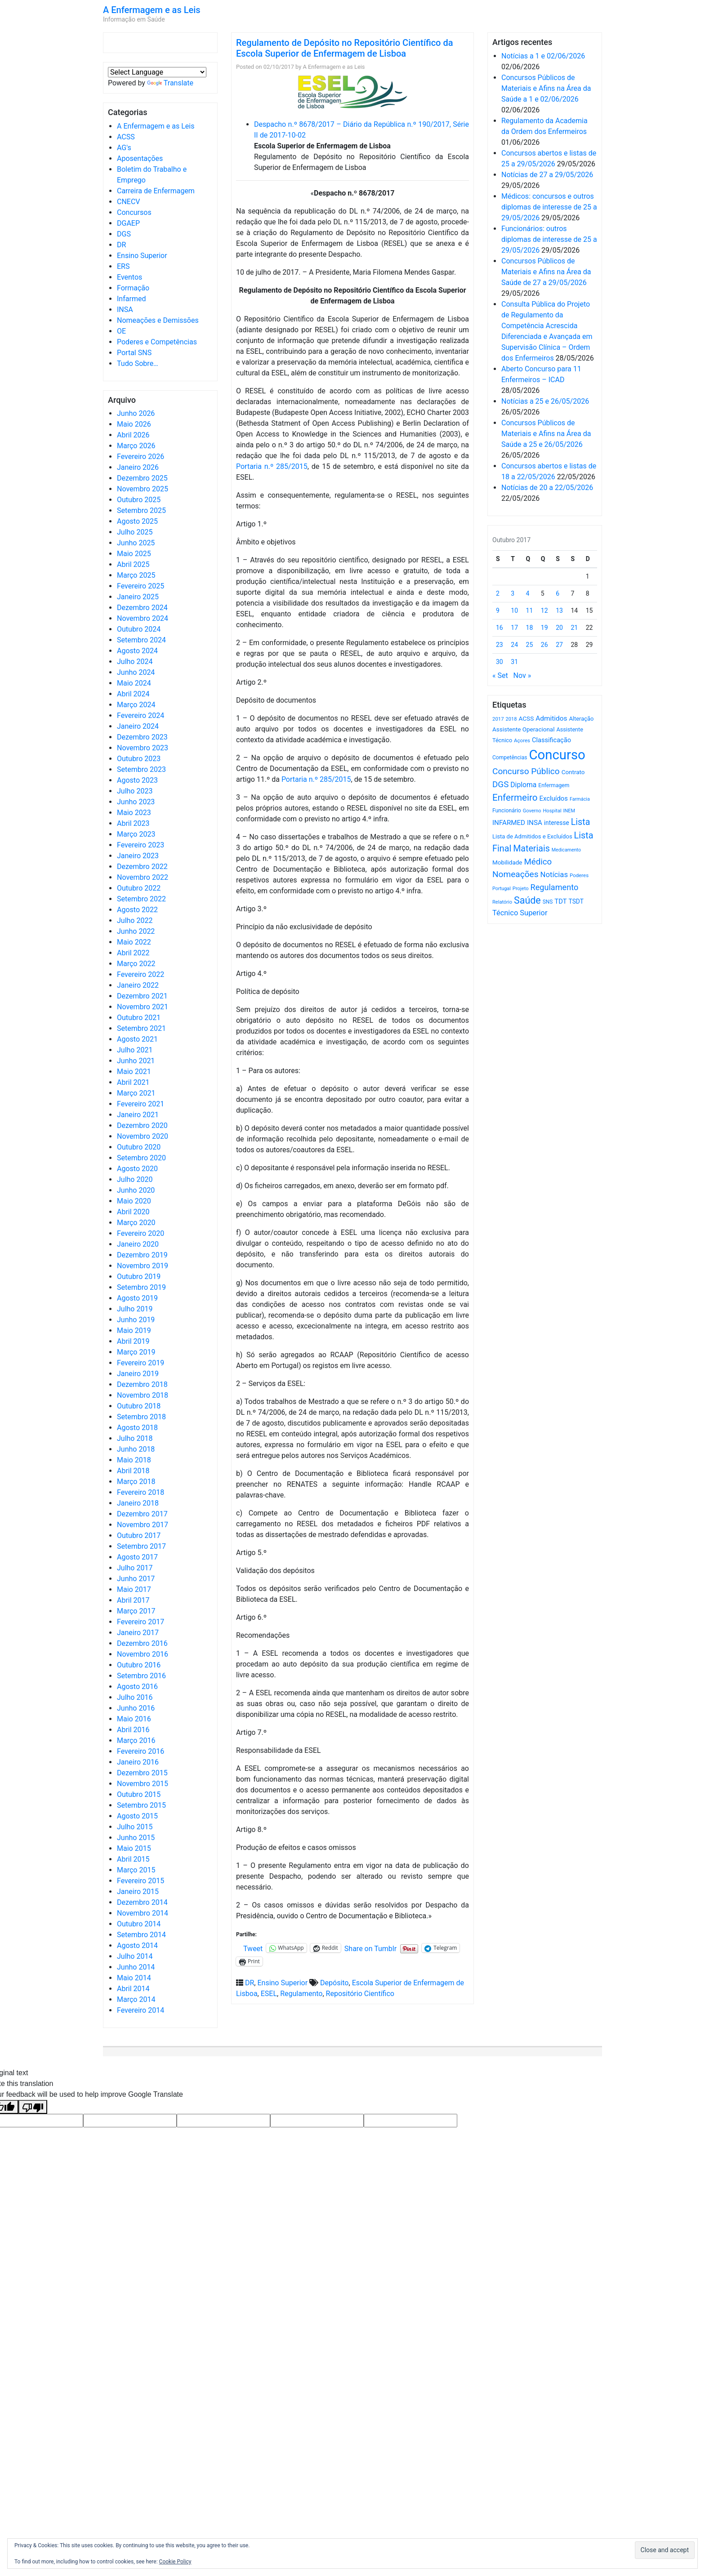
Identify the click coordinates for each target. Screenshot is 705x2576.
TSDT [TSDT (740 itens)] (576, 901)
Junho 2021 (136, 1060)
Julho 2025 (134, 532)
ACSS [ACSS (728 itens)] (526, 718)
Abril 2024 (133, 694)
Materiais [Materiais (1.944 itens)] (531, 848)
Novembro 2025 (142, 489)
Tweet (253, 1948)
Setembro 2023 (141, 769)
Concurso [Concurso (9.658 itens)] (557, 754)
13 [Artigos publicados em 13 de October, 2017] (559, 610)
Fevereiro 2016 (140, 1751)
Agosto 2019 (137, 1298)
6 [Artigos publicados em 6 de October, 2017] (557, 593)
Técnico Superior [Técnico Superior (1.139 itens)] (520, 913)
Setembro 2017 (141, 1546)
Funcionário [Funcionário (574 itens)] (506, 810)
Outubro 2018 (139, 1406)
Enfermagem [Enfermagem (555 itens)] (553, 785)
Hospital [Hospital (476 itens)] (552, 811)
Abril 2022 (133, 953)
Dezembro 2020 (142, 1125)
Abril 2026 (133, 435)
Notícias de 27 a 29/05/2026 (547, 174)
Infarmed (131, 298)
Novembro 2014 (142, 1913)
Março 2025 (136, 575)
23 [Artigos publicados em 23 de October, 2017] (499, 644)
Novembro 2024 (142, 618)
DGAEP (128, 223)
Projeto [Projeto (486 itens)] (521, 888)
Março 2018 (136, 1481)
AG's (124, 147)
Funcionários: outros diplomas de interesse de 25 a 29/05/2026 (549, 239)
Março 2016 (136, 1740)
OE (121, 331)
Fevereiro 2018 (140, 1492)
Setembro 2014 (141, 1934)
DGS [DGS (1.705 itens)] (500, 784)
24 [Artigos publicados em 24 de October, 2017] (514, 644)
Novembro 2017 (142, 1524)
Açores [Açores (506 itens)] (522, 740)
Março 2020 (136, 1222)
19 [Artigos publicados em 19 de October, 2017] (544, 627)
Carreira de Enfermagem (156, 191)
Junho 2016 (136, 1708)
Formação (133, 288)
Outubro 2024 (139, 629)
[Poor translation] (32, 2107)
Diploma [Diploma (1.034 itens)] (523, 784)
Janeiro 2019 (138, 1373)
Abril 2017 (133, 1600)
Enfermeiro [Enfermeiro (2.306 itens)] (515, 797)
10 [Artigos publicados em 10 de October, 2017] (514, 610)
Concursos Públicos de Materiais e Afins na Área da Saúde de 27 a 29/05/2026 (546, 272)
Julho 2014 (134, 1956)
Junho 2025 (136, 543)
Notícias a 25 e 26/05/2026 (545, 401)
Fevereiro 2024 (140, 715)
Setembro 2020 (141, 1158)
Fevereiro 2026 (140, 456)
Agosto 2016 (137, 1686)
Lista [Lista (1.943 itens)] (580, 822)
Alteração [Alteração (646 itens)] (581, 718)
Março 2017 (136, 1611)
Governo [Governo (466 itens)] (532, 811)
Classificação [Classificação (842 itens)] (551, 740)
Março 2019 (136, 1352)
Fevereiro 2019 (140, 1363)
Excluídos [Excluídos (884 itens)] (554, 798)
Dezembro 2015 (142, 1773)
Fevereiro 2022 (140, 974)
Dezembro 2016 (142, 1643)
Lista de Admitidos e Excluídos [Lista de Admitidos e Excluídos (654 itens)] (532, 836)
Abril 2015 (133, 1859)
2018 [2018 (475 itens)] (511, 719)
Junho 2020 (136, 1190)
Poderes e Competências (157, 342)
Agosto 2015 (137, 1816)
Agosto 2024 (137, 650)
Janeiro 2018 (138, 1503)
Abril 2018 (133, 1470)
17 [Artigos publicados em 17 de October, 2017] (514, 627)
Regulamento (301, 1993)
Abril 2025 (133, 564)
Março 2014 (136, 1999)
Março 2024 (136, 704)
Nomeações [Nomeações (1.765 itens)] (515, 874)
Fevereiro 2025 (140, 586)
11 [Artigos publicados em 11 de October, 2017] (529, 610)
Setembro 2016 (141, 1675)
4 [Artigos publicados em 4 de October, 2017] (528, 593)
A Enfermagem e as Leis (152, 9)
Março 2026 (136, 445)
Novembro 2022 (142, 877)
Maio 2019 (134, 1330)
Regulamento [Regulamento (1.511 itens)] (555, 887)
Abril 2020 (133, 1212)
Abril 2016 (133, 1729)
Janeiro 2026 (138, 467)
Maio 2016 (134, 1719)
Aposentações (140, 158)
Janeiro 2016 (138, 1762)
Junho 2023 (136, 802)
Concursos (134, 212)
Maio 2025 (134, 553)
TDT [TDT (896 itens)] (560, 901)
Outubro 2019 (139, 1276)
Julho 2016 (134, 1697)
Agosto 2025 (137, 521)
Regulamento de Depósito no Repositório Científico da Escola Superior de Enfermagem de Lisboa (344, 48)
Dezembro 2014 (142, 1902)
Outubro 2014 (139, 1924)
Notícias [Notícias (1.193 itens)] (554, 874)
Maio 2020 (134, 1201)
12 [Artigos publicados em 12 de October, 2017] (544, 610)
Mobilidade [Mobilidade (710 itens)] (507, 862)
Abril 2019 (133, 1341)
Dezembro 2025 (142, 478)
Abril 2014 (133, 1988)
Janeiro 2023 (138, 855)
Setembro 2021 (141, 1028)
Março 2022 (136, 963)
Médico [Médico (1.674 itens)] (538, 862)
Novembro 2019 (142, 1265)
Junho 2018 (136, 1449)
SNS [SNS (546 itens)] (548, 902)
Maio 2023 (134, 812)
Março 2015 (136, 1870)
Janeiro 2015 (138, 1891)
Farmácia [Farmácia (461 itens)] (580, 799)
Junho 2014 (136, 1967)
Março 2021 (136, 1093)
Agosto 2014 (137, 1945)
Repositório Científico (360, 1993)
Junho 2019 (136, 1319)
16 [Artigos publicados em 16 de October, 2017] (499, 627)
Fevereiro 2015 (140, 1880)
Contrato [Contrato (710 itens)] (573, 772)
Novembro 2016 (142, 1654)
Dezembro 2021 (142, 996)
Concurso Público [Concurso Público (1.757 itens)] (526, 771)
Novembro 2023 (142, 748)
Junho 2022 (136, 931)
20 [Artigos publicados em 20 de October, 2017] (559, 627)
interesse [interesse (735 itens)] (556, 822)
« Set (500, 675)
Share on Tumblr (370, 1948)
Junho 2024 (136, 672)
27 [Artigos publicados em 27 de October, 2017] (559, 644)
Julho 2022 (134, 920)
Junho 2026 (136, 413)
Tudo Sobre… (137, 363)
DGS (124, 234)
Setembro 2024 (141, 640)
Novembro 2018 (142, 1395)
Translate (170, 83)
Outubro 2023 (139, 758)
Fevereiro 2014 (140, 2010)
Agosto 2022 (137, 909)
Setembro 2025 (141, 510)
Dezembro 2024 (142, 607)
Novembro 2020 (142, 1136)
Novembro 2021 (142, 1007)
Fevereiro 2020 (140, 1233)
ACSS (126, 137)
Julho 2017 (134, 1568)
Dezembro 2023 (142, 737)
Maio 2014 (134, 1978)
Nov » (522, 675)
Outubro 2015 (139, 1794)
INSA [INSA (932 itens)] (534, 823)
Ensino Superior (142, 255)
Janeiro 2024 (138, 726)
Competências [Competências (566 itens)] (509, 757)
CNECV (128, 201)
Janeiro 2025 (138, 597)
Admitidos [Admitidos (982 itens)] (551, 718)
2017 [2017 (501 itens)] (498, 719)
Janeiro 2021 (138, 1114)
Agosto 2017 (137, 1557)
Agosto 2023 (137, 780)
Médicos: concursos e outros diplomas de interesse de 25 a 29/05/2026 (549, 207)
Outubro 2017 (139, 1535)
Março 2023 (136, 834)
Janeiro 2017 (138, 1632)
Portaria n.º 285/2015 (272, 466)
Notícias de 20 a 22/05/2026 (547, 487)
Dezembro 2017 (142, 1514)
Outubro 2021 (139, 1017)
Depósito (334, 1983)
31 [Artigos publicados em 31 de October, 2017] (514, 661)
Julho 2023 (134, 791)
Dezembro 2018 (142, 1384)
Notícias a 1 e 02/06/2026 (543, 56)
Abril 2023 (133, 823)
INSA (125, 309)
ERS (123, 266)
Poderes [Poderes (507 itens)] (579, 875)
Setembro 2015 (141, 1805)
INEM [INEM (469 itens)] (569, 811)
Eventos (129, 277)
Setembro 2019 (141, 1287)
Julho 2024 (134, 661)
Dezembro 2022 (142, 866)
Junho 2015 (136, 1837)
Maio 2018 (134, 1460)
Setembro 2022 (141, 899)
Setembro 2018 (141, 1417)
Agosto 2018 (137, 1427)
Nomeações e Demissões (158, 320)
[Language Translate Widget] (157, 72)
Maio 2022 (134, 942)
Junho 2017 (136, 1578)
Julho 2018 (134, 1438)
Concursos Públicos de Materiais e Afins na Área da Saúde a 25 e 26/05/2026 (546, 434)
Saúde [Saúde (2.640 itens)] (527, 900)
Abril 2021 (133, 1082)
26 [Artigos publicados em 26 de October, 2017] (544, 644)
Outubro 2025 (139, 499)
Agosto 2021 (137, 1039)
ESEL (269, 1993)
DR (121, 245)
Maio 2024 (134, 683)
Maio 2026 (134, 424)
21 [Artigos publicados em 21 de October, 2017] (574, 627)
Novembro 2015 (142, 1783)
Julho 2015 (134, 1827)
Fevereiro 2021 (140, 1104)
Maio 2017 (134, 1589)
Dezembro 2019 (142, 1255)
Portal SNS (134, 352)
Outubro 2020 (139, 1147)
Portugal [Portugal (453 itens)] (501, 888)
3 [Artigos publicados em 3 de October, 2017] (512, 593)
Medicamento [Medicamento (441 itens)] (566, 850)
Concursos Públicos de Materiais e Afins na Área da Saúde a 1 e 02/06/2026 (546, 88)
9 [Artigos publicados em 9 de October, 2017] (498, 610)
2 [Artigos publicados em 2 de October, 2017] (498, 593)
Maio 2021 (134, 1071)
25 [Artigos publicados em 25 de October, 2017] (529, 644)
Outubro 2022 (139, 888)
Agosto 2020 (137, 1168)
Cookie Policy (175, 2561)
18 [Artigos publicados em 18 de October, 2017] (529, 627)
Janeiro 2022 (138, 985)
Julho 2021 (134, 1050)
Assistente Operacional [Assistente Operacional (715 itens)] (523, 729)
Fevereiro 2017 (140, 1622)
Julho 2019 (134, 1309)
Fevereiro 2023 (140, 845)
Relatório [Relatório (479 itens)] (502, 902)
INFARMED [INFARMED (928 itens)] (508, 823)
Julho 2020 (134, 1179)
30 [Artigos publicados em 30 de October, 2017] (499, 661)
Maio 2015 (134, 1848)
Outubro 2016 (139, 1665)
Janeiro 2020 (138, 1244)
